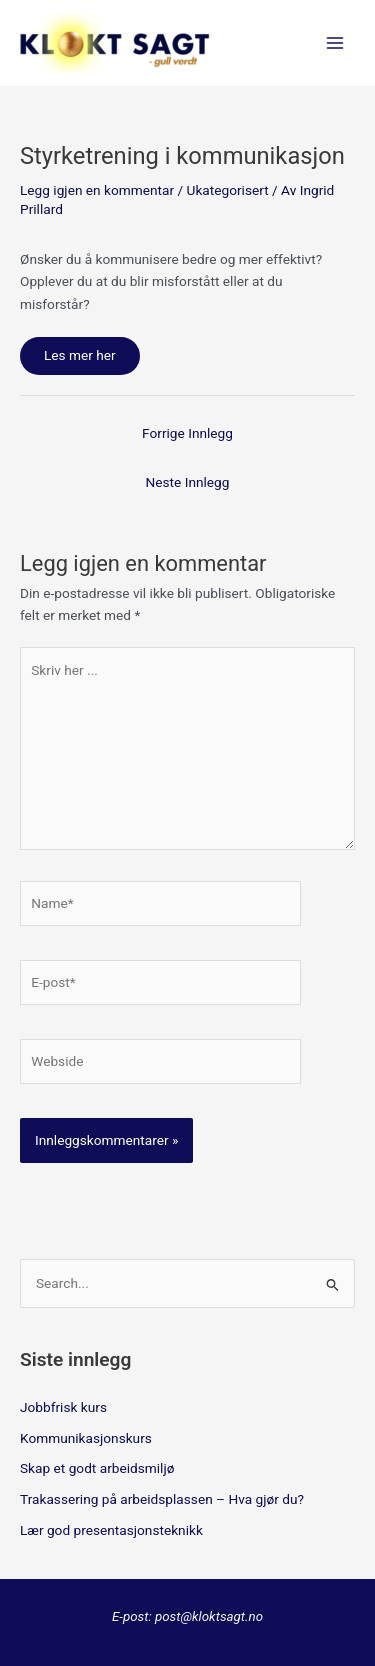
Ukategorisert (228, 190)
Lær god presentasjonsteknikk (111, 1530)
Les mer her (80, 355)
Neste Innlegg (188, 482)
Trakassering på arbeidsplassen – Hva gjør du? (162, 1499)
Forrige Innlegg (187, 433)
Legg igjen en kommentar (97, 190)
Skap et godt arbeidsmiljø (97, 1468)
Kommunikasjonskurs (86, 1438)
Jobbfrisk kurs (63, 1407)
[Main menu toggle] (335, 43)
